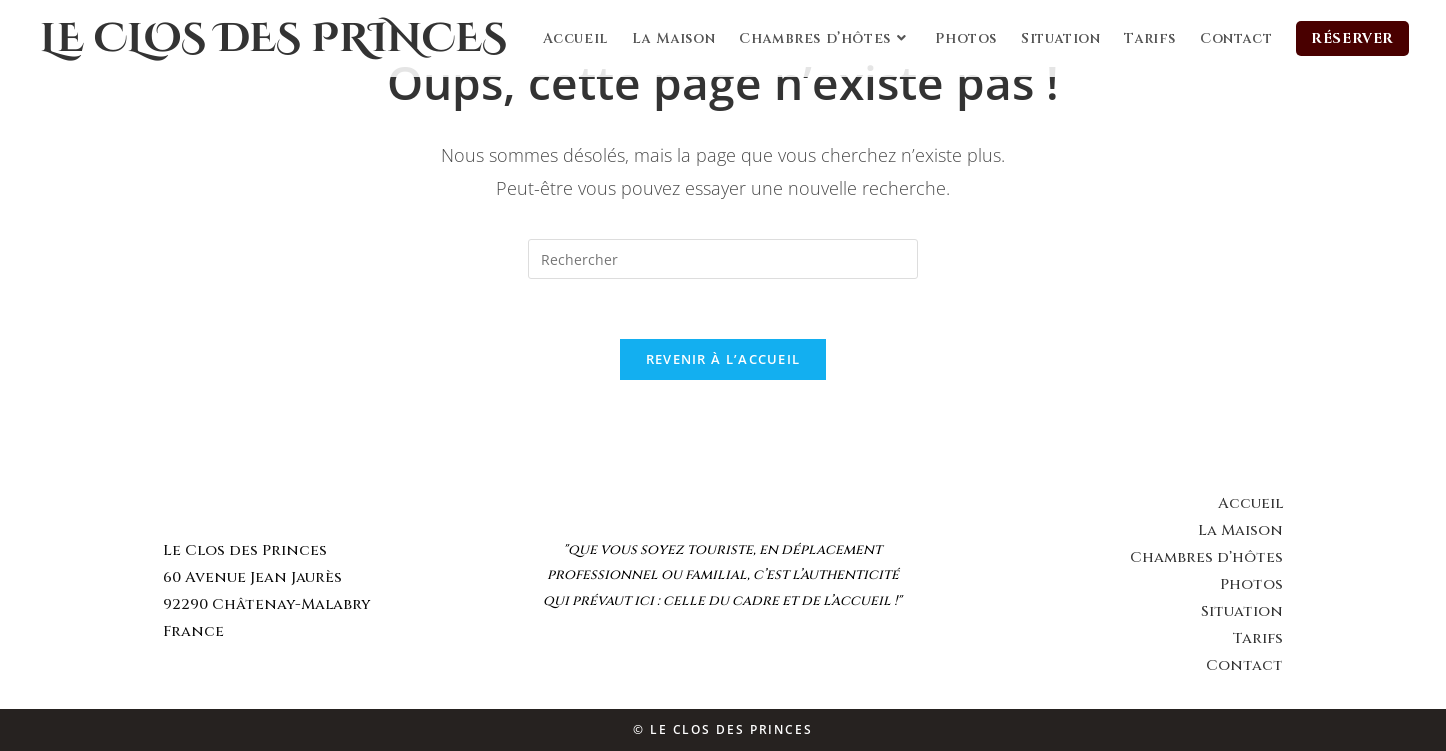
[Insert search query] (723, 259)
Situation (1242, 611)
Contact (1244, 665)
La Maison (1240, 530)
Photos (1251, 584)
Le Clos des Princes (273, 39)
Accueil (1250, 503)
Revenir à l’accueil (723, 359)
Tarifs (1257, 638)
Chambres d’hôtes (1206, 557)
